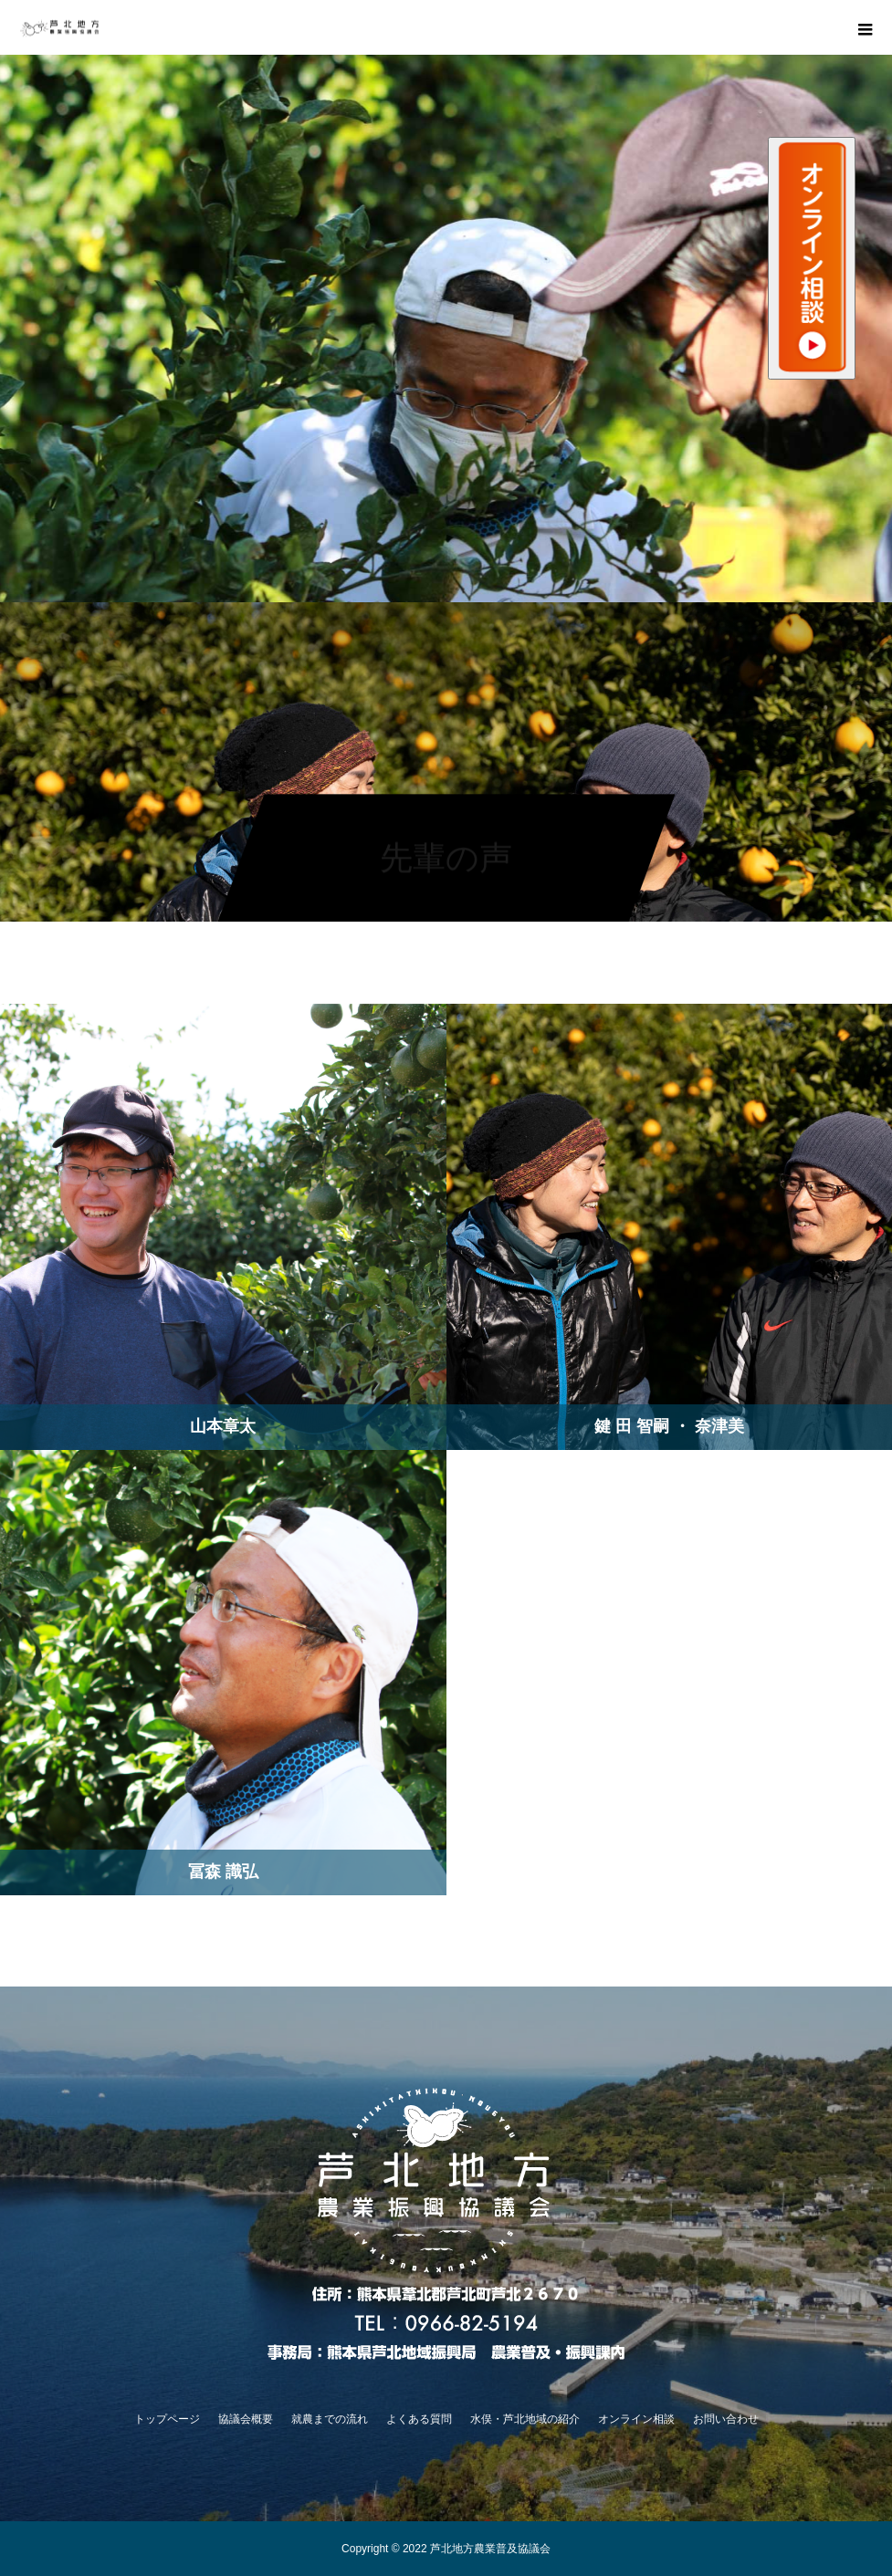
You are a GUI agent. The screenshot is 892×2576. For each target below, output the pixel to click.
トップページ (167, 2419)
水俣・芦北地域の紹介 (525, 2419)
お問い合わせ (726, 2419)
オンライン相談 (636, 2419)
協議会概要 (245, 2419)
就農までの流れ (329, 2419)
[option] (446, 328)
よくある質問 (419, 2419)
